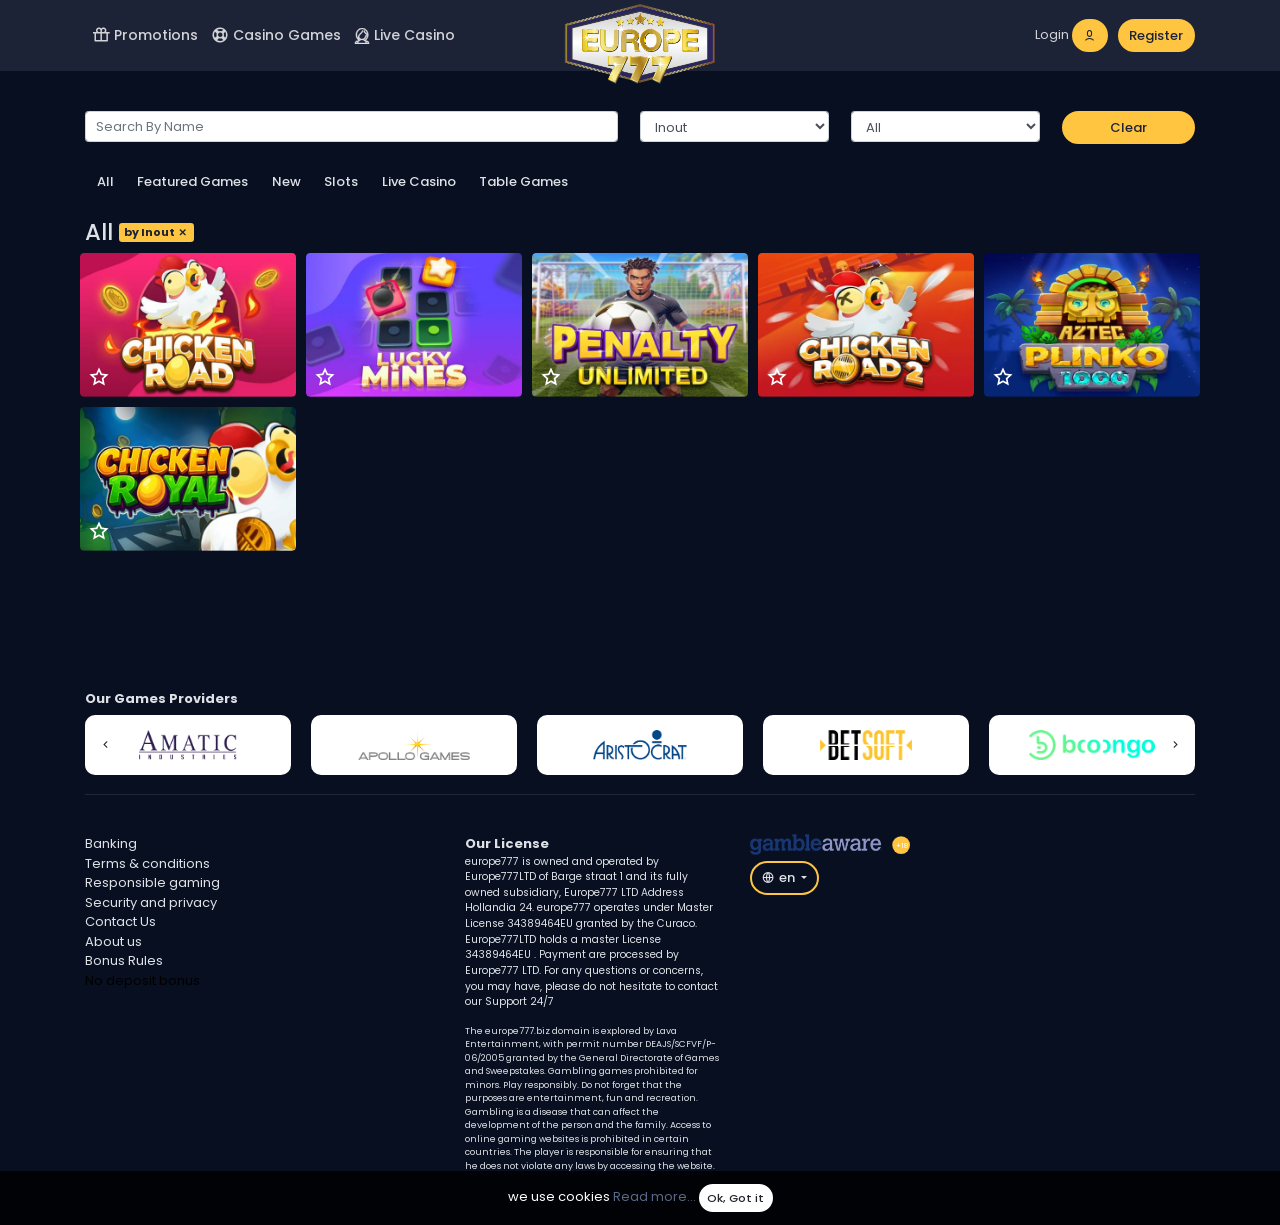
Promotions (145, 35)
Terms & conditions (147, 863)
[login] (1072, 35)
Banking (111, 843)
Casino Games (276, 35)
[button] (105, 745)
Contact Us (120, 921)
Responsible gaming (152, 882)
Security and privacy (151, 902)
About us (113, 941)
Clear (1128, 127)
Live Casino (404, 35)
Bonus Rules (124, 960)
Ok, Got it (735, 1198)
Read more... (654, 1197)
